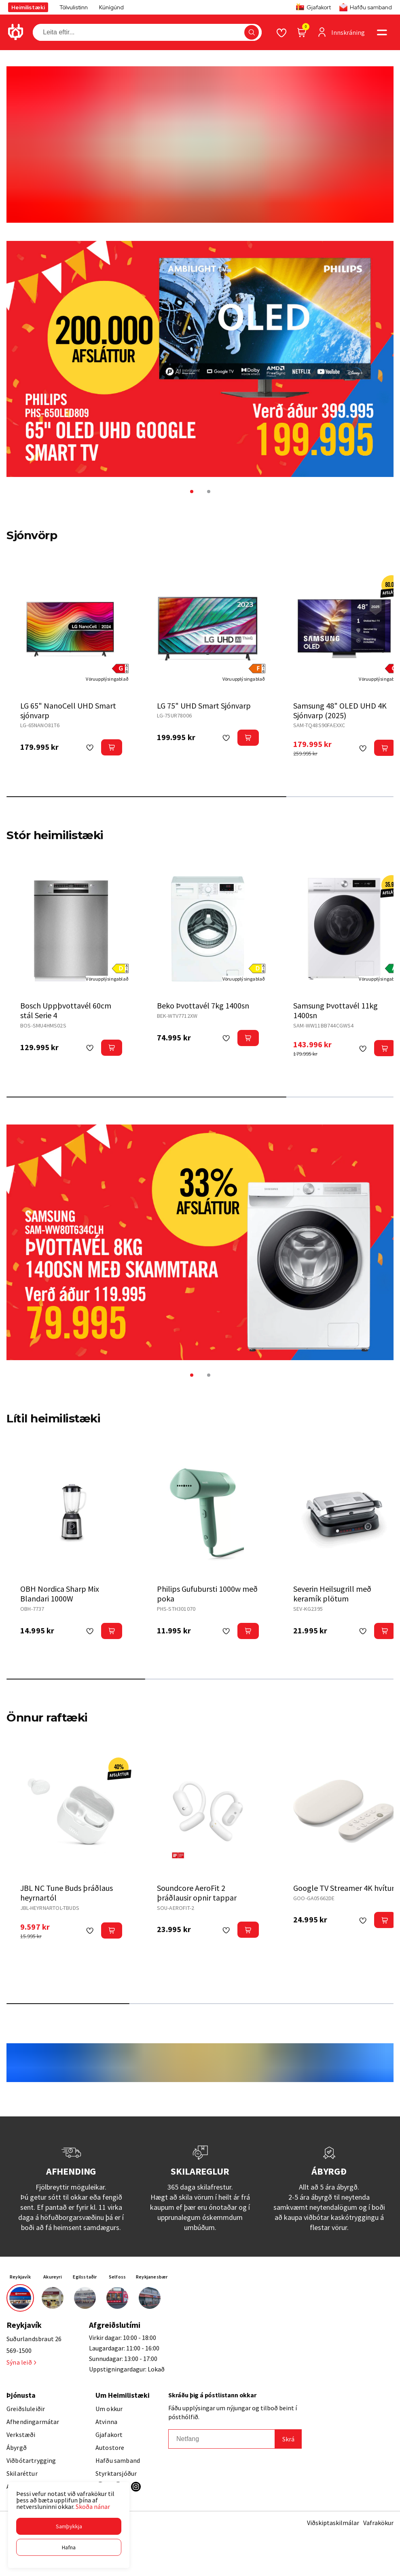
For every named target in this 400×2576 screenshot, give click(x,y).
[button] (68, 2526)
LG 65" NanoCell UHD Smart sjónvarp (68, 710)
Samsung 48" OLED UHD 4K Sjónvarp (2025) (340, 710)
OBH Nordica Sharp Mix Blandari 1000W (59, 1593)
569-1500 (19, 2350)
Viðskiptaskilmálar (333, 2523)
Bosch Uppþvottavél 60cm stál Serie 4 (65, 1010)
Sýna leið (21, 2362)
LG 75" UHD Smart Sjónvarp (204, 705)
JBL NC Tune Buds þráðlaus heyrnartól (66, 1893)
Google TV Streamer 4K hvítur (343, 1888)
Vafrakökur (378, 2523)
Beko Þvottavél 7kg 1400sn (203, 1005)
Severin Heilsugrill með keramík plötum (332, 1593)
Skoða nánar (93, 2506)
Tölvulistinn (73, 7)
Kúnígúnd (111, 7)
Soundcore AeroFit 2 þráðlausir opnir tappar (197, 1893)
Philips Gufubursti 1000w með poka (207, 1593)
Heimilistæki (28, 7)
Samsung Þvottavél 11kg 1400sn (335, 1010)
